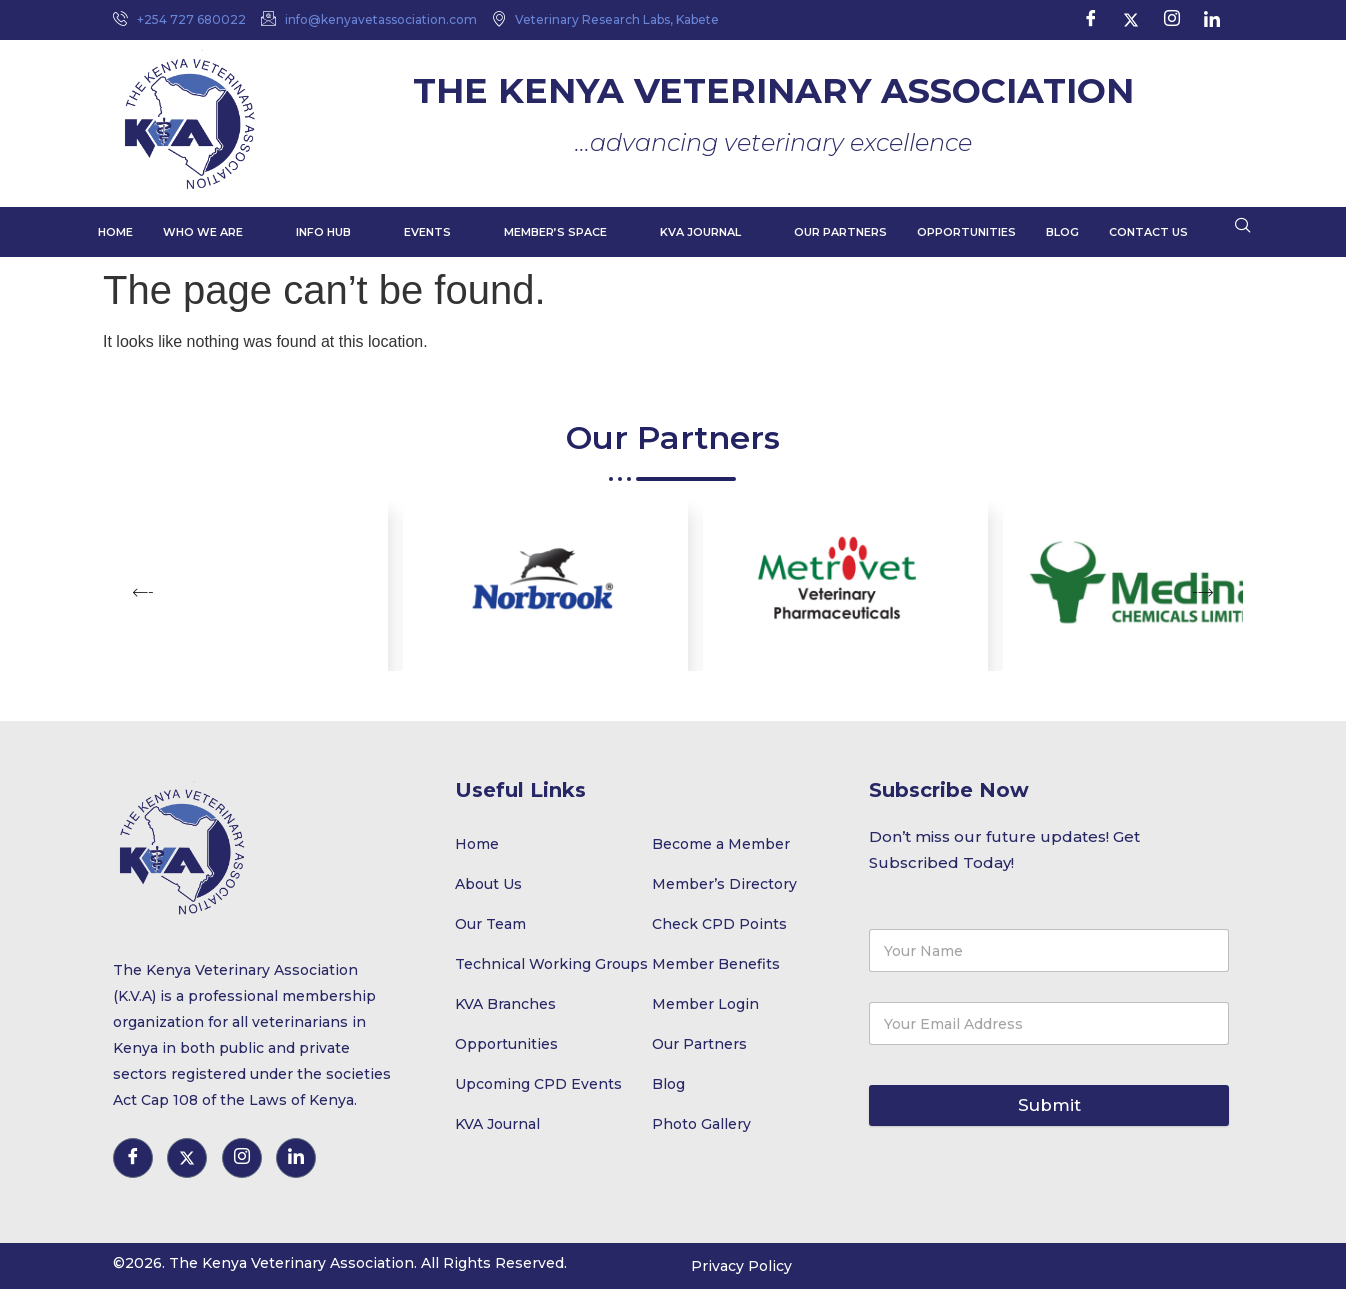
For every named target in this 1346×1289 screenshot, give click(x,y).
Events (436, 232)
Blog (1062, 232)
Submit (1049, 1105)
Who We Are (211, 232)
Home (115, 232)
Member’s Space (564, 232)
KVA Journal (709, 232)
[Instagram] (1172, 20)
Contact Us (1148, 232)
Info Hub (332, 232)
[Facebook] (1091, 20)
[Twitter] (1131, 20)
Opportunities (966, 232)
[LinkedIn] (1212, 20)
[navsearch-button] (1243, 227)
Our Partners (840, 232)
